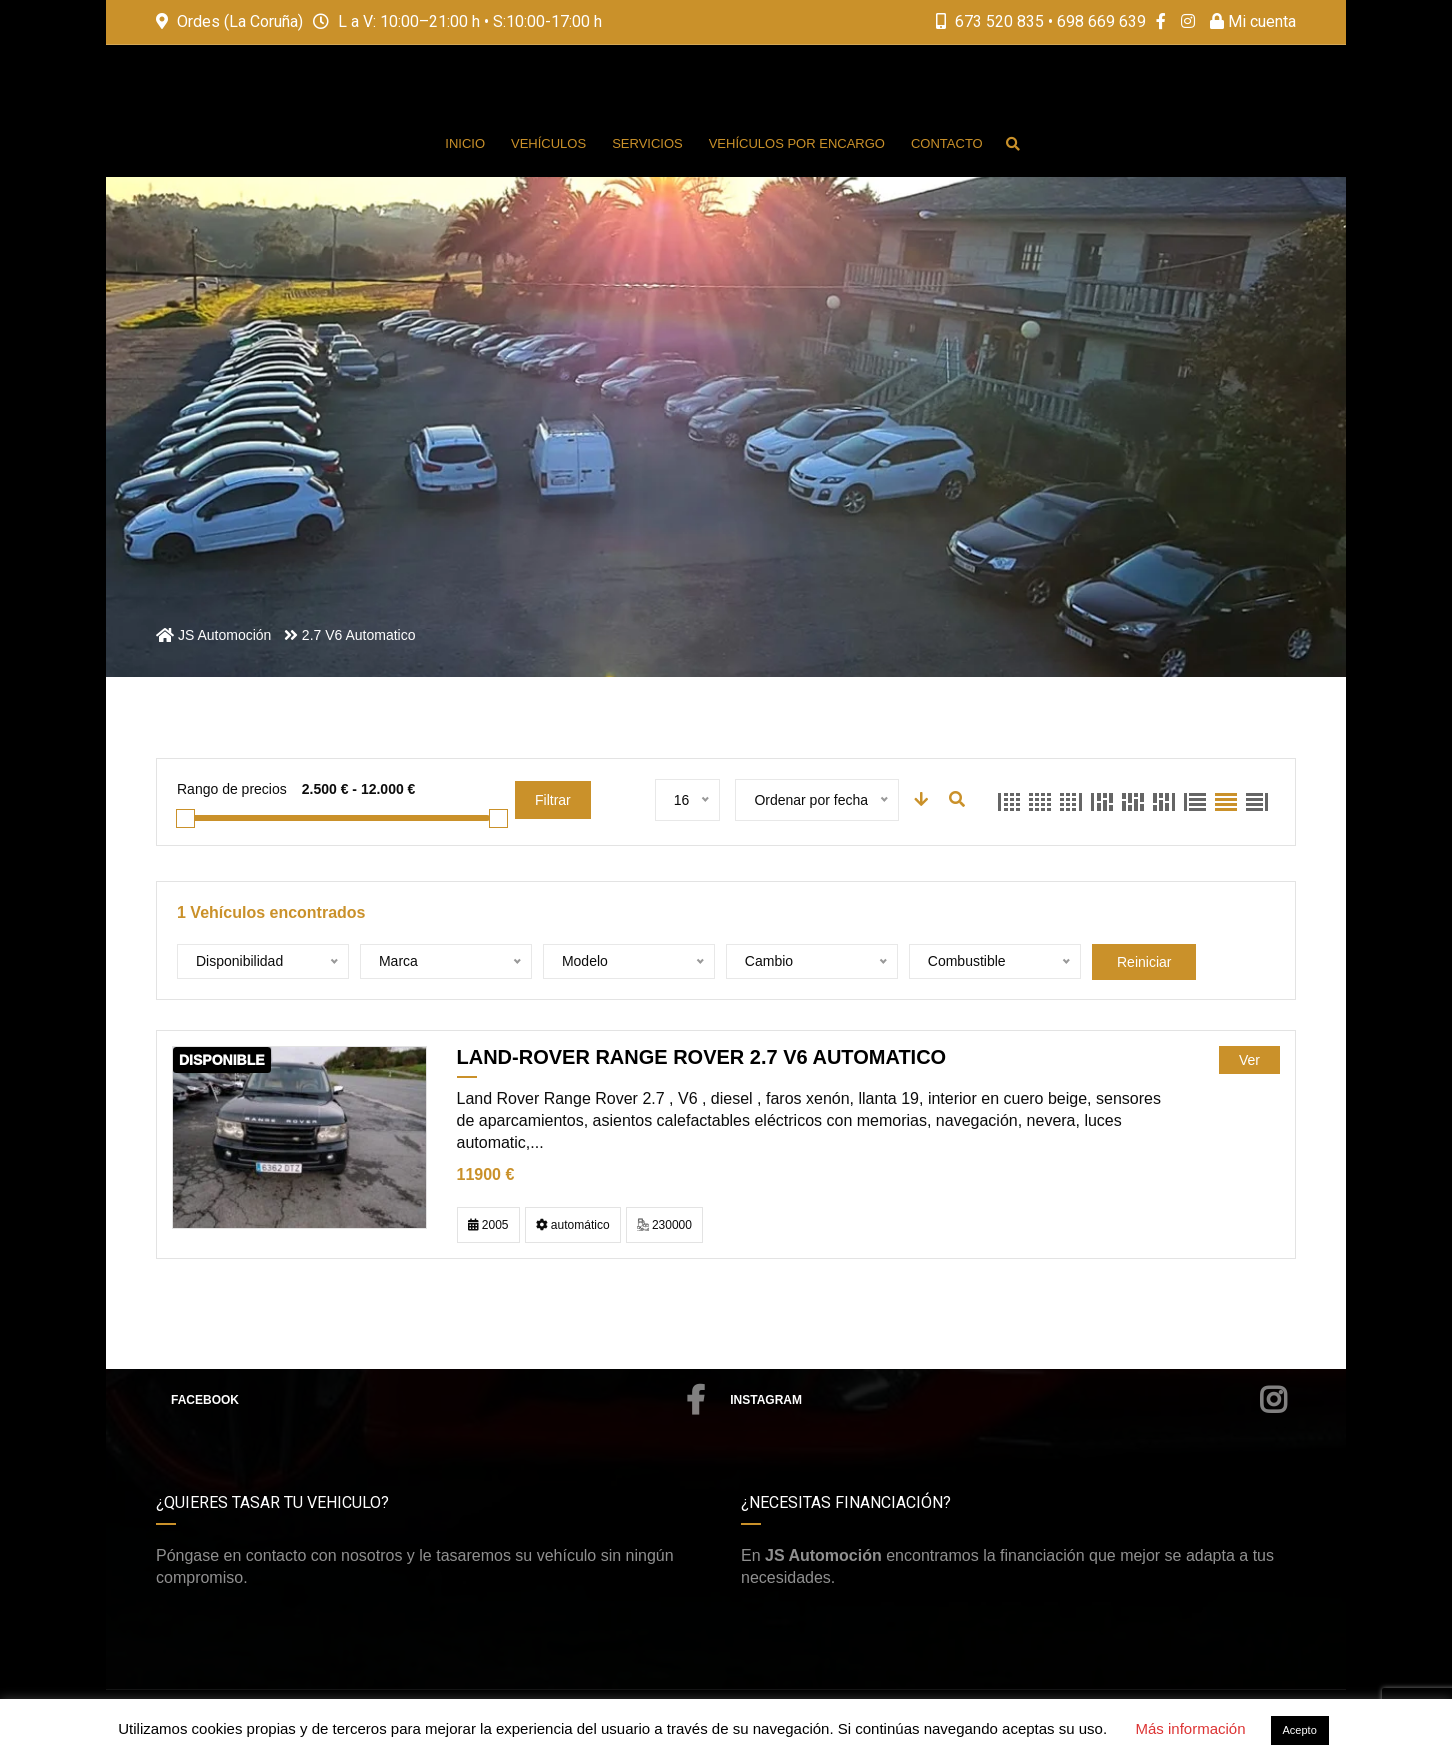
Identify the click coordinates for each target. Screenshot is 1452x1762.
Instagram (1008, 1400)
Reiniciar (1144, 962)
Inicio (465, 143)
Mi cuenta (1253, 21)
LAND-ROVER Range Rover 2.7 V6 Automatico (702, 1057)
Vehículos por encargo (797, 143)
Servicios (647, 143)
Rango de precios (232, 789)
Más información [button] (1190, 1728)
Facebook (438, 1400)
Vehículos (548, 143)
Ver (1249, 1060)
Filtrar (553, 800)
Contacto (947, 143)
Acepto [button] (1300, 1730)
